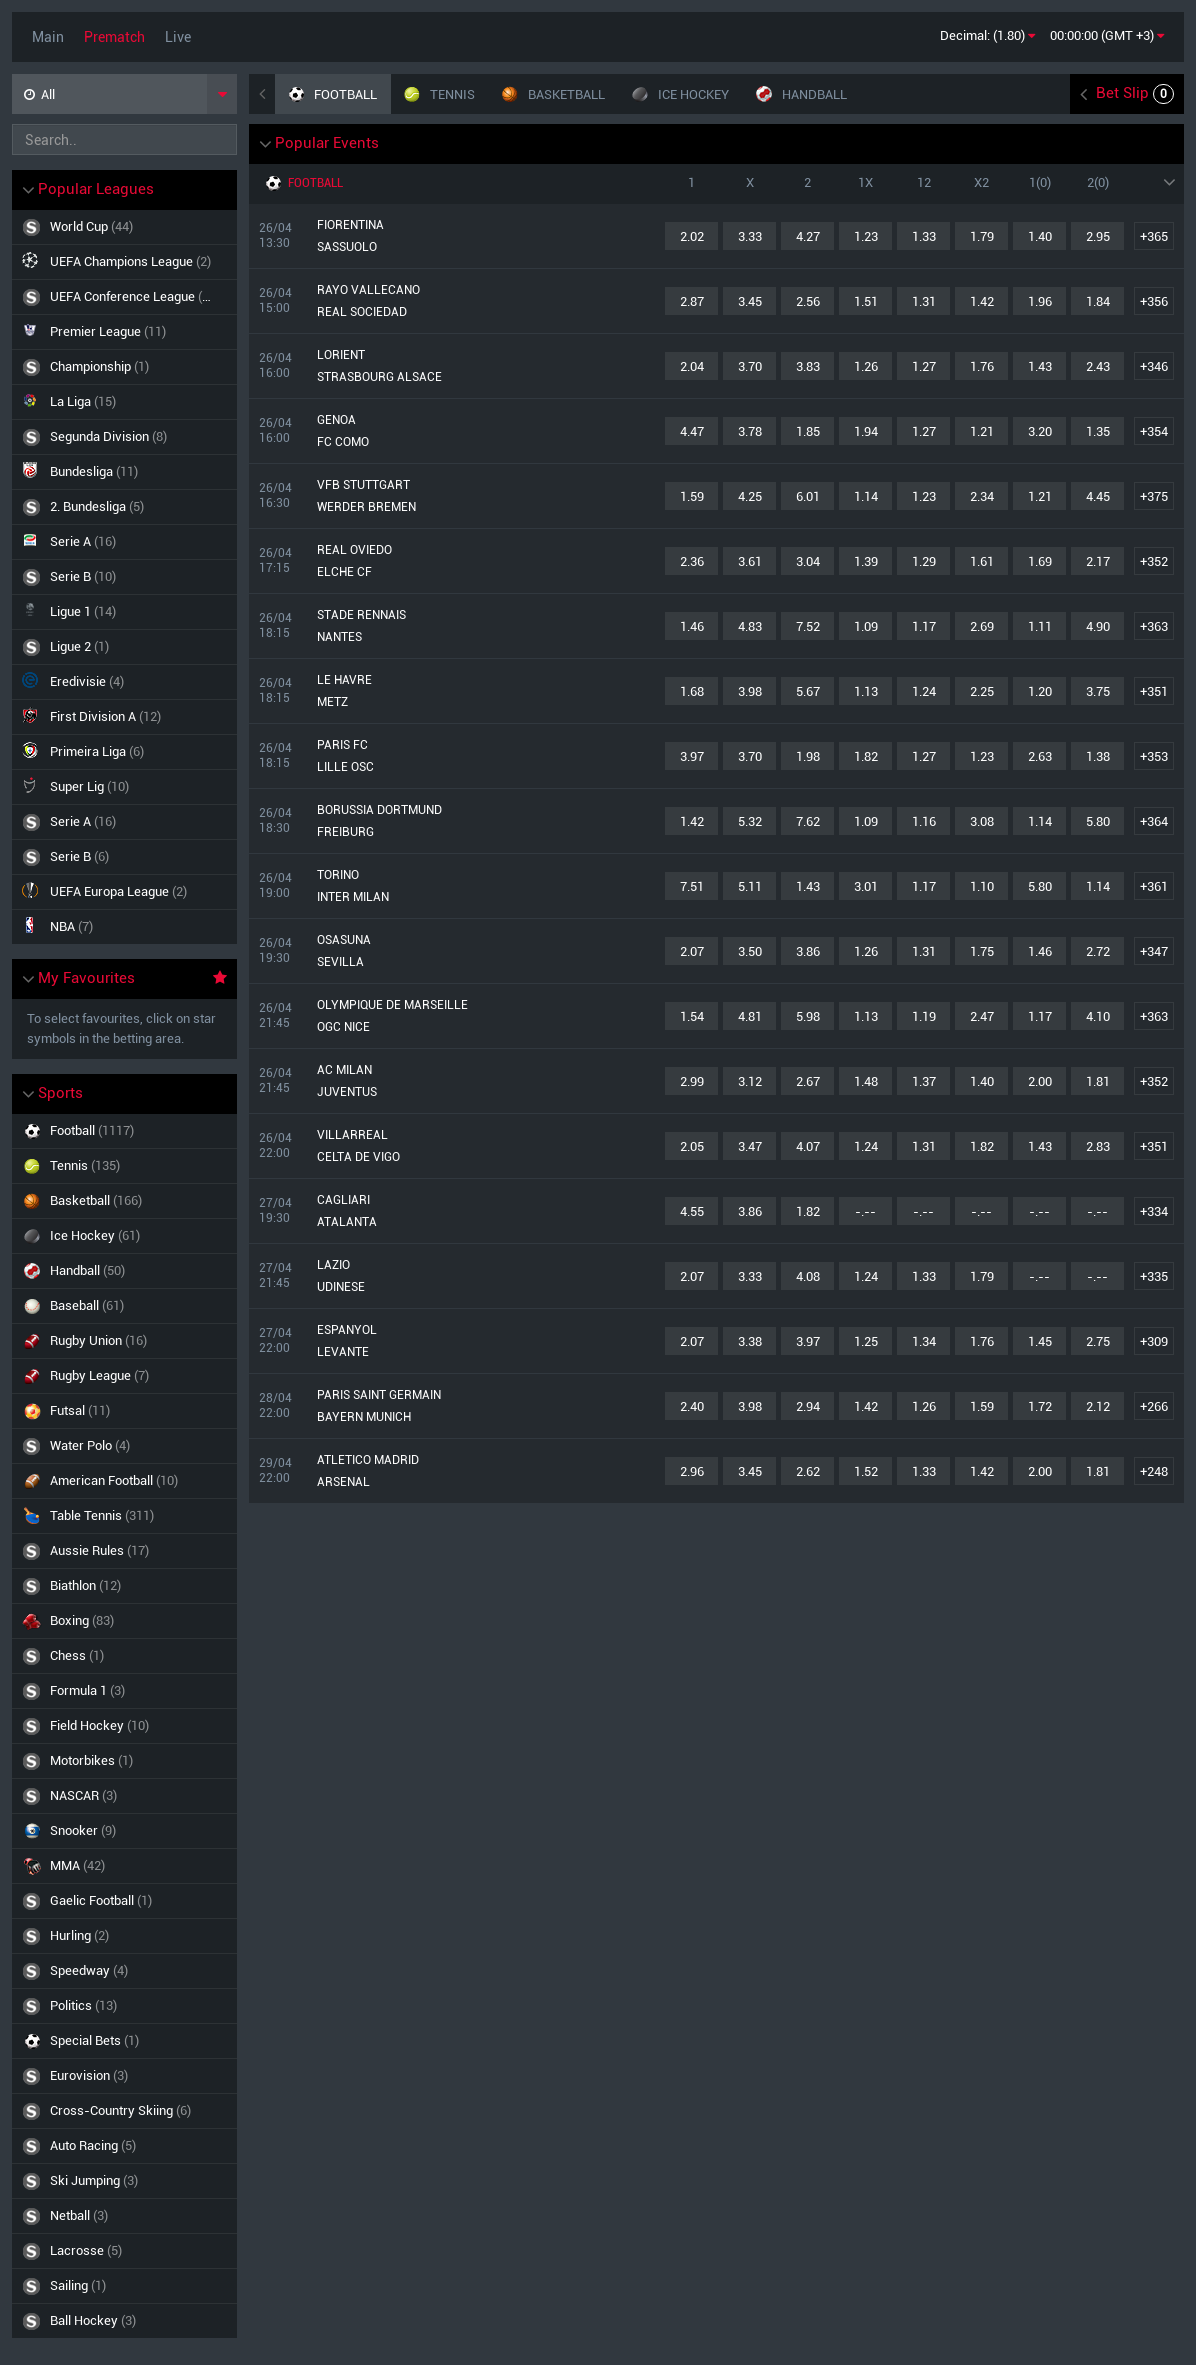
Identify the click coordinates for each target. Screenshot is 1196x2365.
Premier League (94, 330)
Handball (125, 1270)
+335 (1154, 1276)
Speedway (125, 1970)
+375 (1154, 496)
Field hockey (125, 1725)
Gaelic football (125, 1900)
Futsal (125, 1410)
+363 (1154, 626)
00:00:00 (1107, 35)
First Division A (91, 715)
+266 (1154, 1406)
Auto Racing (125, 2145)
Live (178, 37)
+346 (1154, 366)
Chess (125, 1655)
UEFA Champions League (116, 260)
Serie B (69, 577)
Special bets (125, 2040)
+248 (1154, 1471)
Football (125, 1130)
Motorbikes (125, 1760)
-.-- (865, 1211)
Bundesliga (80, 470)
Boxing (125, 1620)
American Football (125, 1480)
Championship (85, 367)
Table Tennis (125, 1515)
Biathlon (125, 1585)
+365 (1154, 236)
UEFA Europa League (104, 890)
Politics (125, 2005)
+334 (1154, 1211)
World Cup (77, 227)
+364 (1154, 821)
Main (48, 37)
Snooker (125, 1830)
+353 (1154, 756)
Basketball (125, 1200)
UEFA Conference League (117, 297)
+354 (1154, 431)
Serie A (69, 540)
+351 (1154, 691)
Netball (125, 2215)
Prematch (114, 37)
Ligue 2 (65, 647)
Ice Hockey (125, 1235)
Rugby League (125, 1375)
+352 (1154, 561)
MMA (125, 1865)
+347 (1154, 951)
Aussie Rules (125, 1550)
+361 (1154, 886)
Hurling (125, 1935)
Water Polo (125, 1445)
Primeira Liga (83, 750)
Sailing (125, 2285)
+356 (1154, 301)
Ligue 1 (69, 610)
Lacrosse (125, 2250)
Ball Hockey (125, 2320)
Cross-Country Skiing (125, 2110)
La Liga (69, 400)
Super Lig (75, 785)
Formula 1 (125, 1690)
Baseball (125, 1305)
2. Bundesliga (83, 507)
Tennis (125, 1165)
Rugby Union (125, 1340)
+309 (1154, 1341)
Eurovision (125, 2075)
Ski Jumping (125, 2180)
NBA (57, 925)
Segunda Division (94, 437)
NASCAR (125, 1795)
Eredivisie (73, 680)
